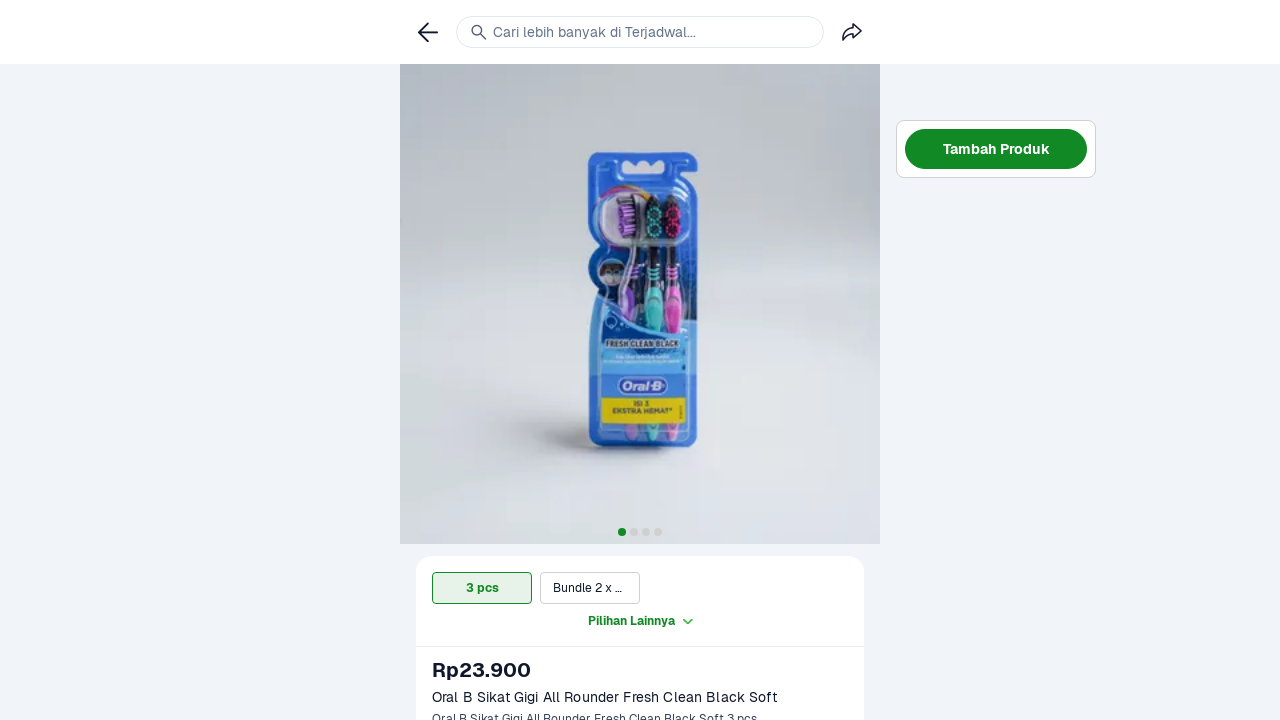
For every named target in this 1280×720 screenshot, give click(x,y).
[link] (428, 32)
